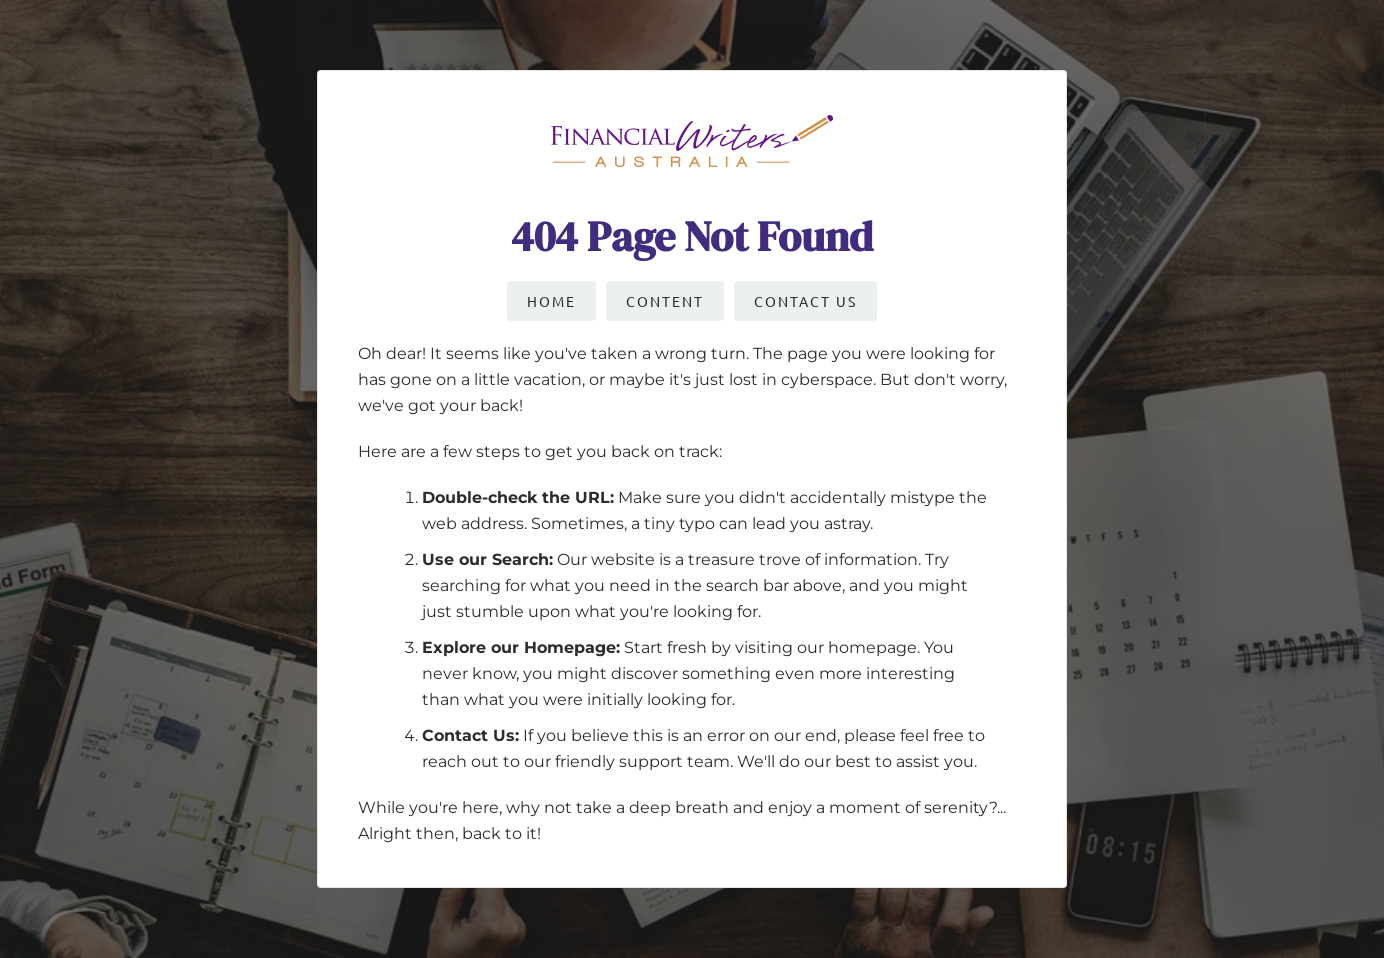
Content (665, 301)
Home (551, 301)
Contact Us (805, 301)
